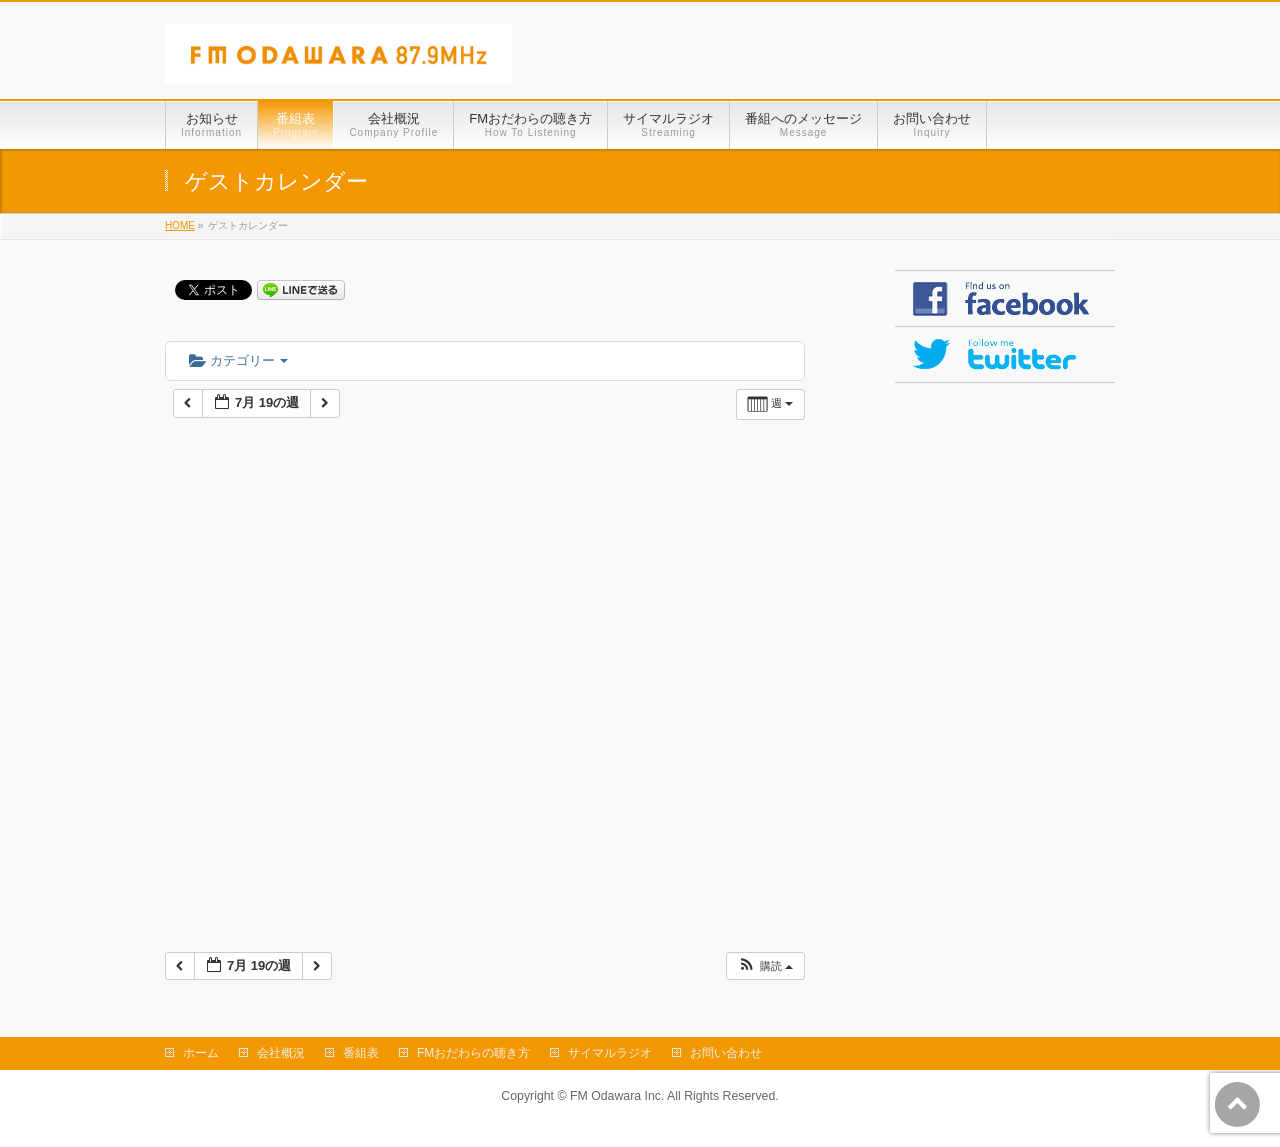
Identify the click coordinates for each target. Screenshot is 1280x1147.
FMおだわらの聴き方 (473, 1053)
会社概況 (281, 1053)
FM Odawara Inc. (617, 1096)
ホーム (201, 1053)
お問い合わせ (726, 1053)
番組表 (361, 1053)
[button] (765, 966)
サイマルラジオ (610, 1053)
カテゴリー (238, 360)
